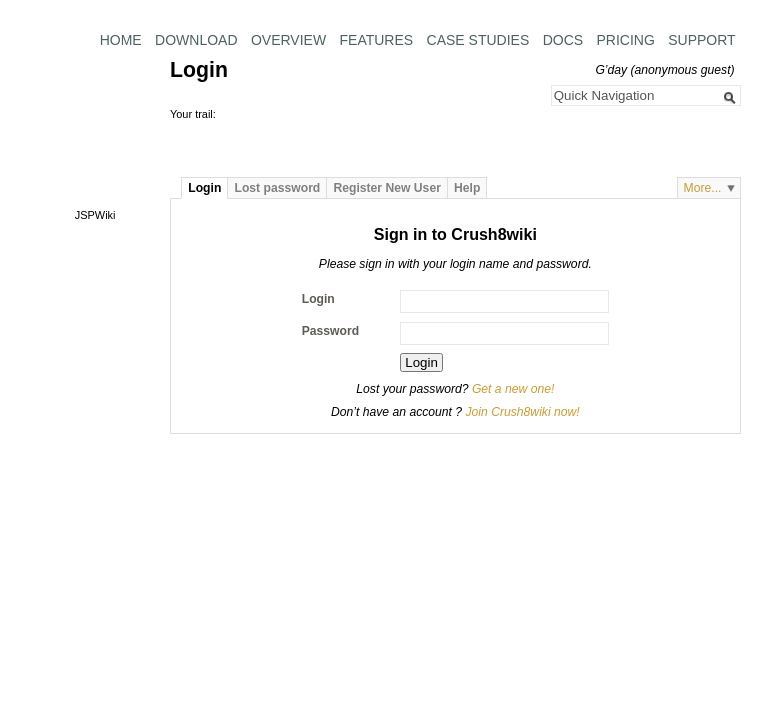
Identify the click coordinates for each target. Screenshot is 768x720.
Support (701, 40)
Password (330, 331)
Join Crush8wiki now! (522, 412)
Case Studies (478, 40)
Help (467, 188)
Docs (563, 40)
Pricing (625, 40)
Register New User (386, 188)
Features (377, 40)
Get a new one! (513, 389)
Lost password (278, 188)
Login (204, 188)
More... (703, 188)
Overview (288, 40)
